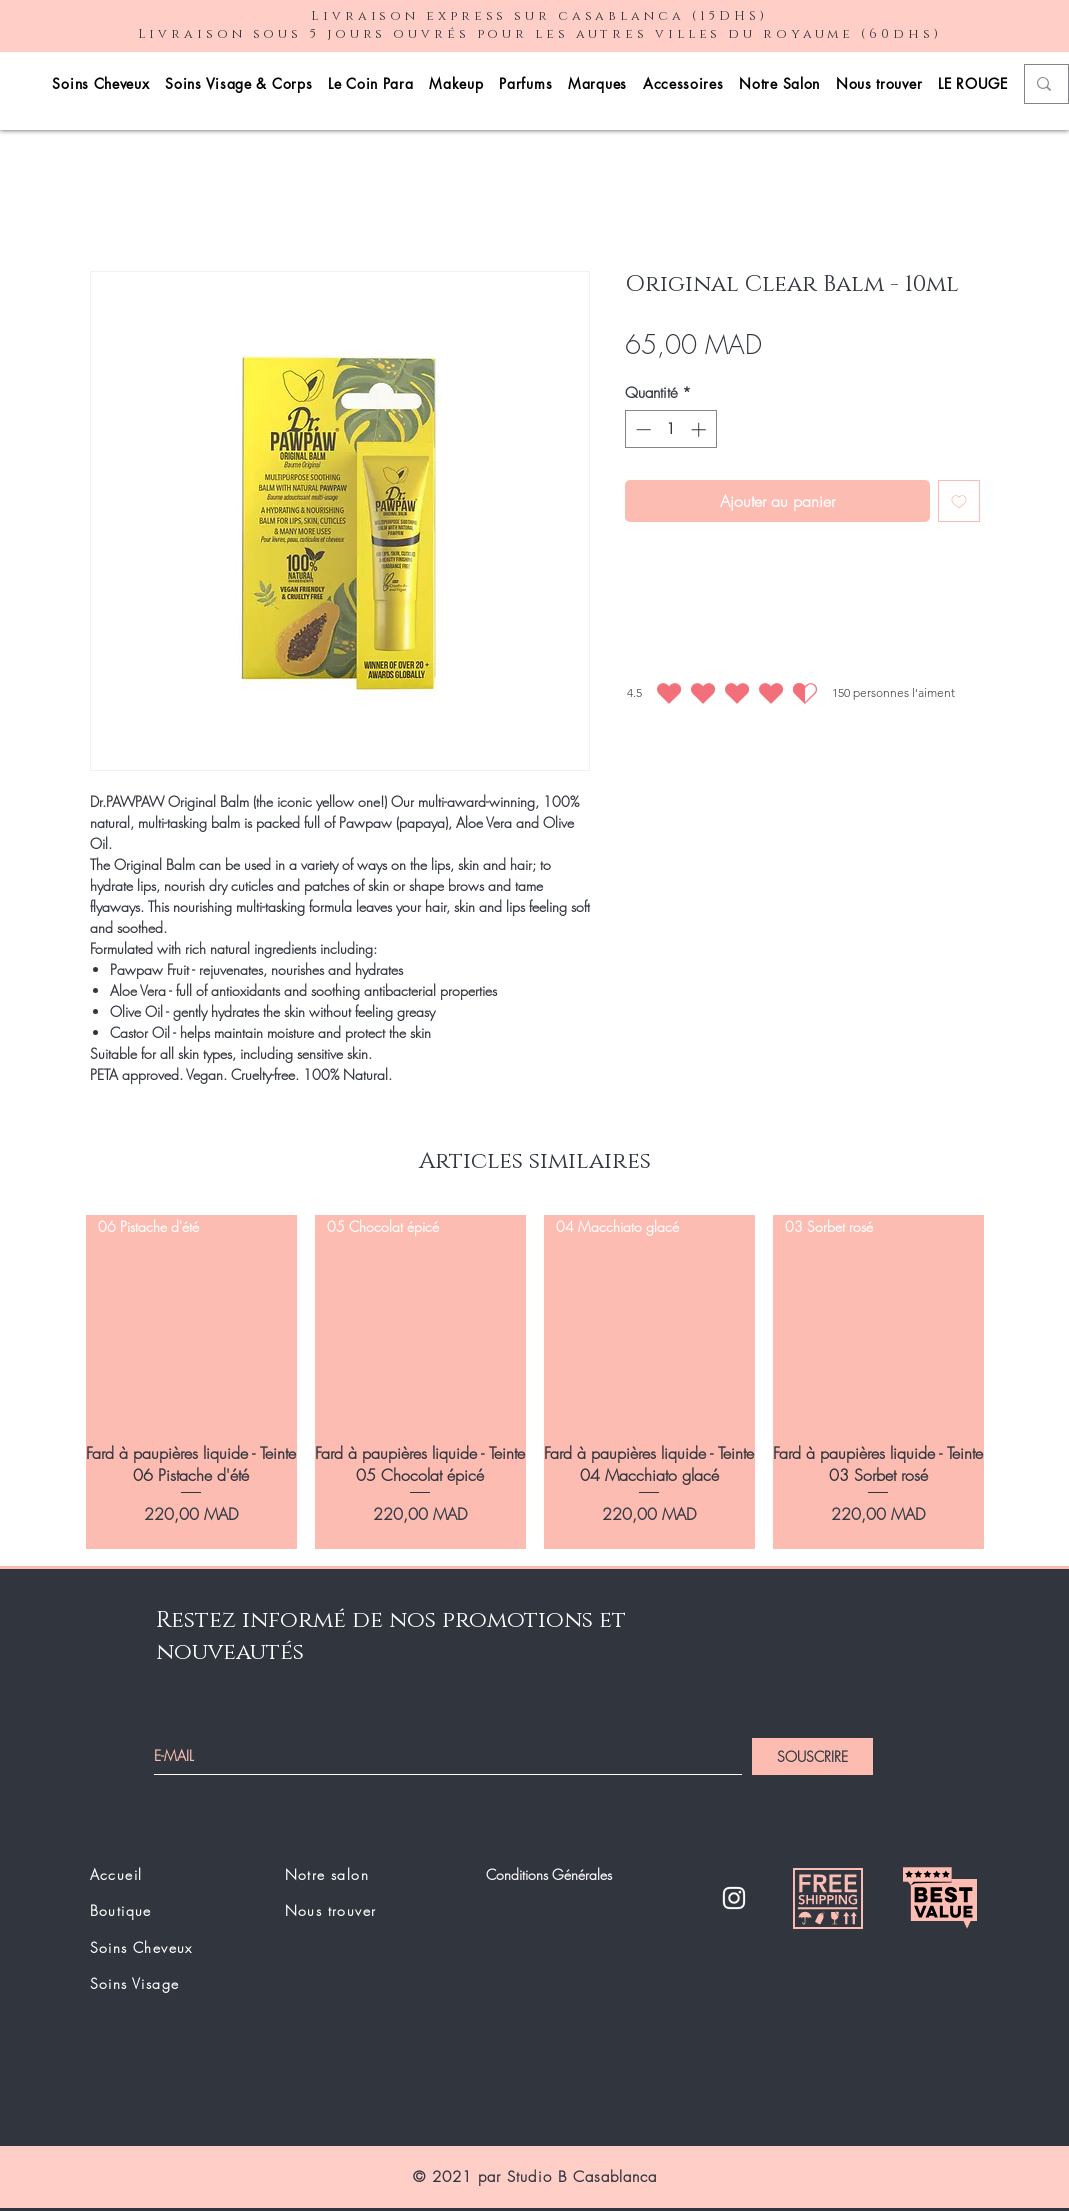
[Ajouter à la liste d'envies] (959, 501)
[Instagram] (734, 1898)
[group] (535, 1382)
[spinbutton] (670, 429)
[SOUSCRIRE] (812, 1756)
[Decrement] (641, 429)
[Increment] (700, 429)
